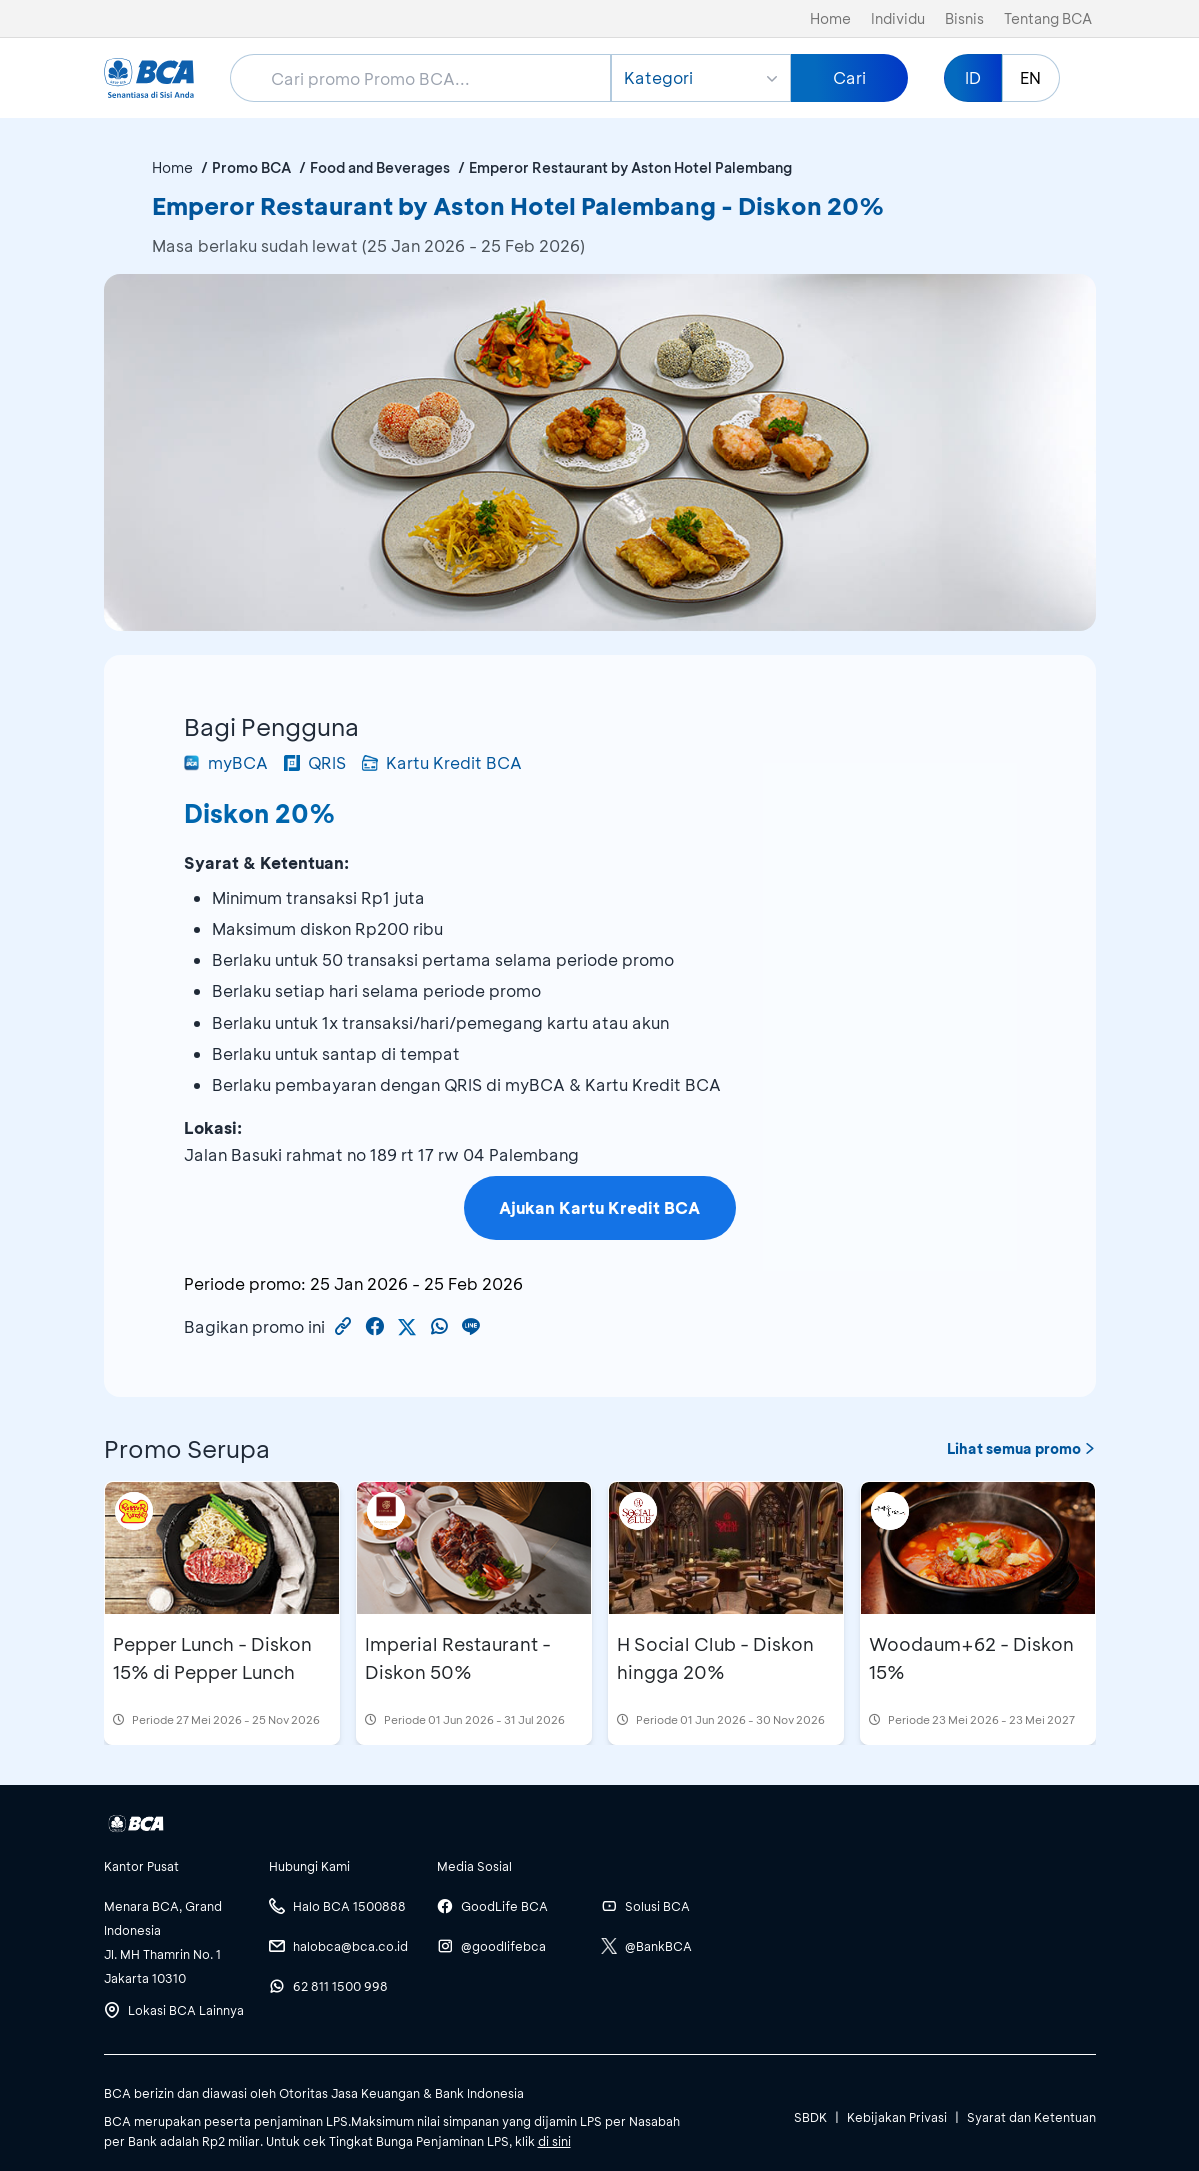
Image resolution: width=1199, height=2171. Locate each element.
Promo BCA (251, 167)
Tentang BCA (1048, 18)
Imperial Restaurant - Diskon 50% (458, 1658)
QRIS (315, 762)
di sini (554, 2141)
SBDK (810, 2117)
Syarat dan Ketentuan (1031, 2117)
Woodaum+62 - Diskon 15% (971, 1658)
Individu (898, 18)
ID (973, 77)
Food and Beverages (380, 167)
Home (830, 18)
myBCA (226, 762)
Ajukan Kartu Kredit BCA (599, 1207)
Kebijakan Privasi (897, 2117)
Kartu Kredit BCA (442, 762)
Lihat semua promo (1021, 1448)
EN (1030, 77)
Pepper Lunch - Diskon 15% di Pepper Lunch (212, 1658)
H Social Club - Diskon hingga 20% (715, 1658)
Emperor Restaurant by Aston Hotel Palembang (630, 167)
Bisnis (964, 18)
